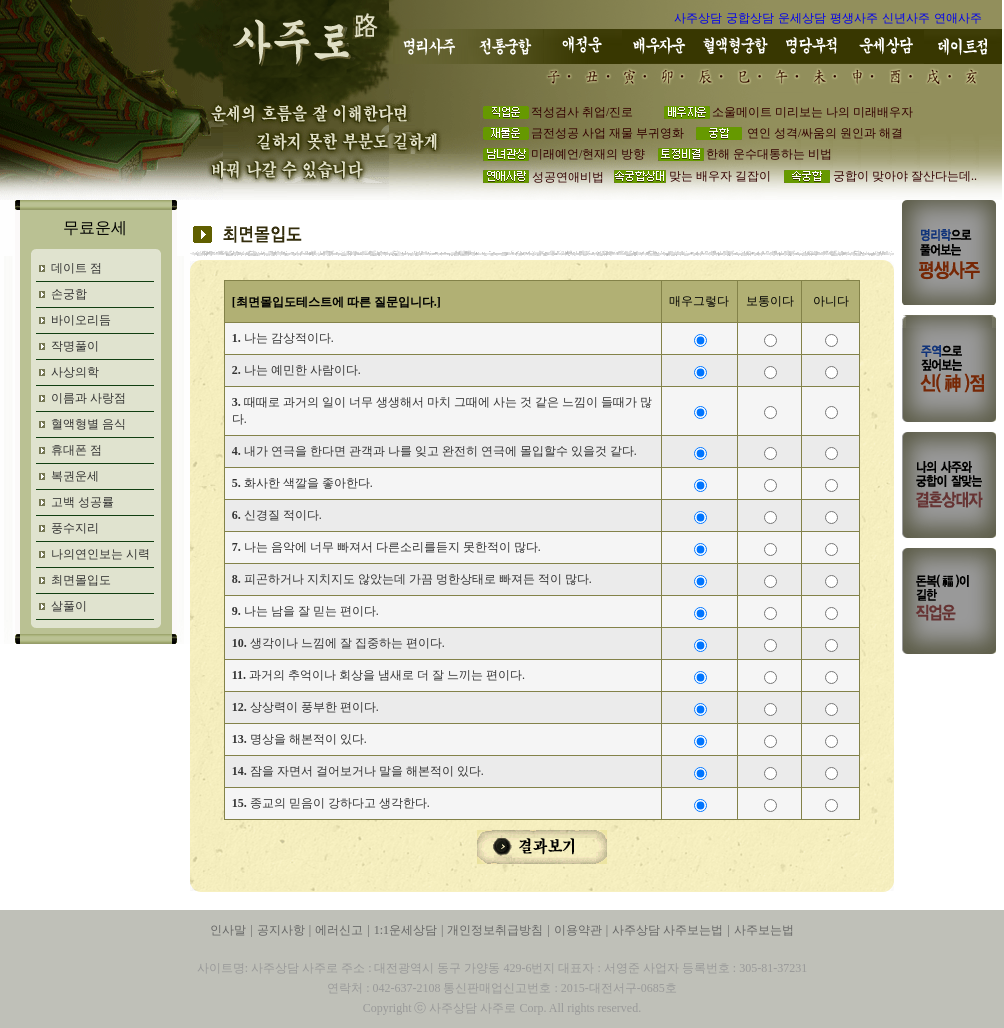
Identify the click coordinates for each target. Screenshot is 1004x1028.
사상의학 (75, 372)
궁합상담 (750, 18)
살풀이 (69, 606)
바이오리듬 (81, 320)
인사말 (228, 930)
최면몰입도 (81, 580)
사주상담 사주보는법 (667, 930)
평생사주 (854, 18)
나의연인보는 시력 (100, 554)
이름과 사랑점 (88, 398)
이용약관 (578, 930)
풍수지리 (75, 528)
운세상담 (802, 18)
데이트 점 (76, 268)
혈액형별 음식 (88, 424)
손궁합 (69, 294)
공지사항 (281, 930)
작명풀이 (75, 346)
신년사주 (906, 18)
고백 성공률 (82, 502)
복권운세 (75, 476)
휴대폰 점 (76, 450)
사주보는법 (764, 930)
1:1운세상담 (405, 930)
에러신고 (339, 930)
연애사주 (958, 18)
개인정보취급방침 (495, 930)
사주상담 (698, 18)
